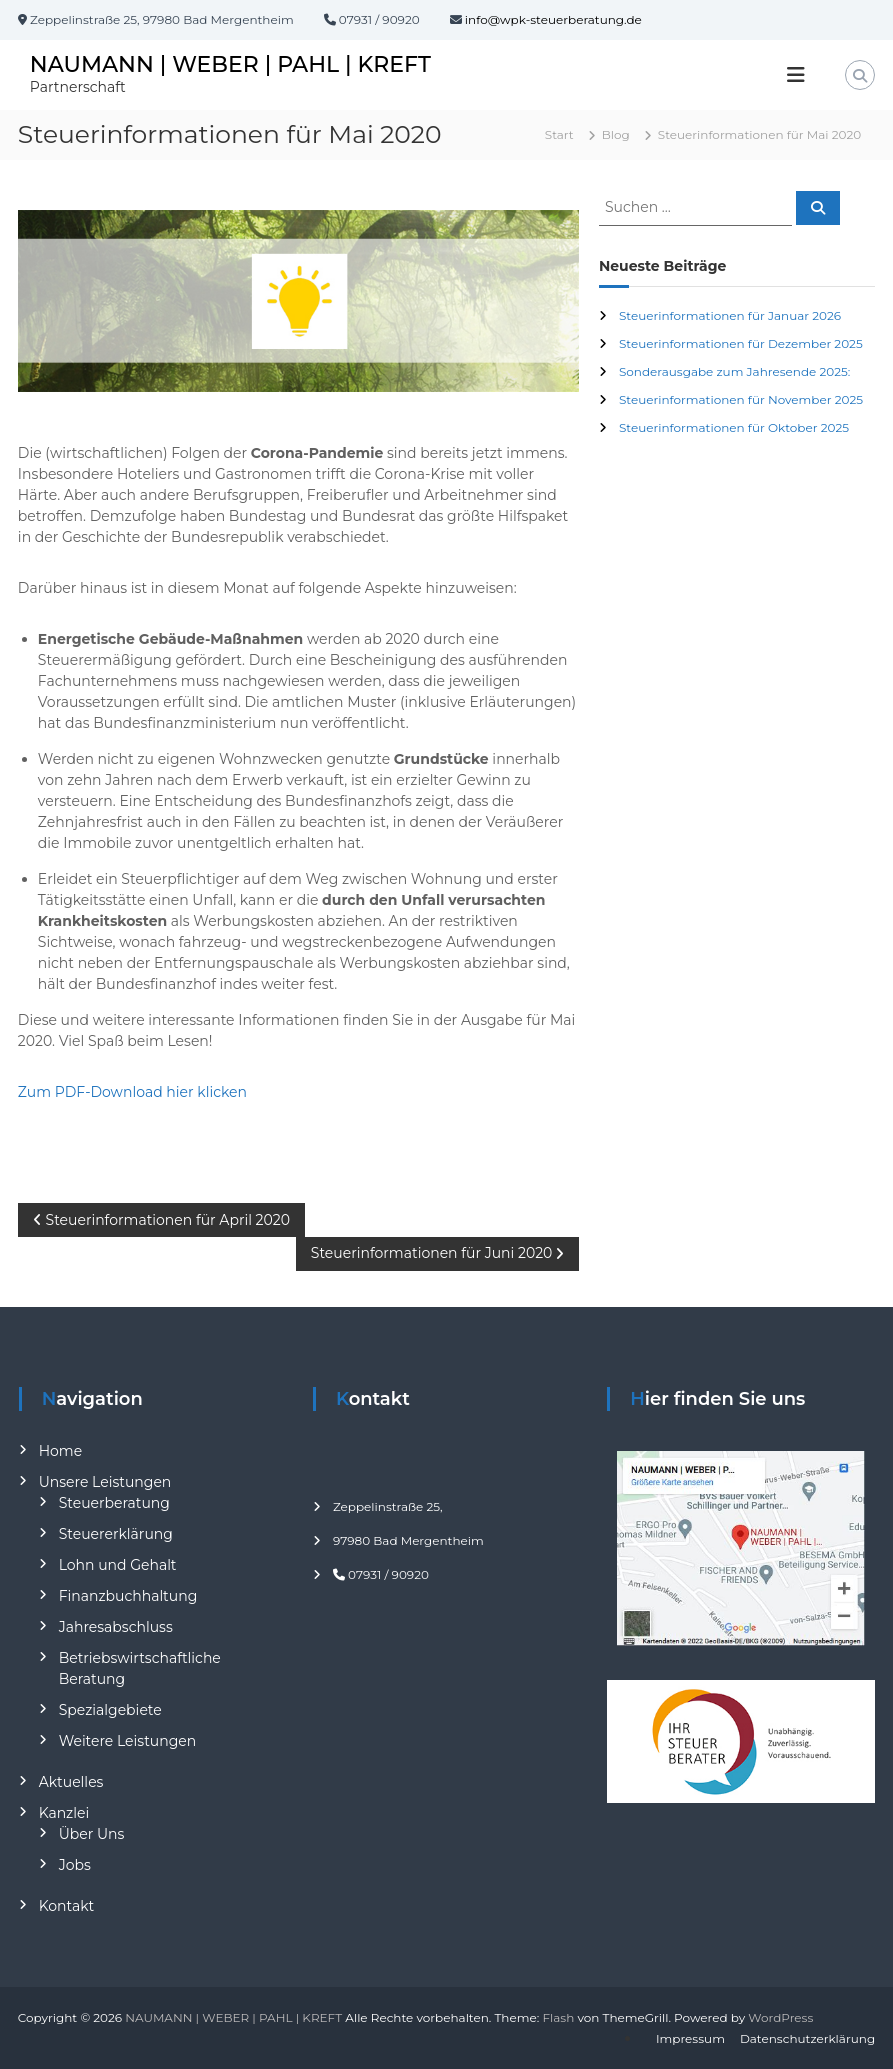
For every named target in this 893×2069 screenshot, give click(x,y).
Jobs (75, 1865)
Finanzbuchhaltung (128, 1596)
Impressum (690, 2038)
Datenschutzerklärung (807, 2038)
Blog (616, 134)
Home (60, 1451)
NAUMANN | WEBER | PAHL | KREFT (230, 64)
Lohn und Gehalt (118, 1565)
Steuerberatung (114, 1503)
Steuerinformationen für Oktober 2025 (734, 427)
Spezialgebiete (110, 1710)
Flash (558, 2017)
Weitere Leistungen (128, 1741)
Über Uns (92, 1834)
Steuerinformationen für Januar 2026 (730, 315)
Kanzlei (64, 1813)
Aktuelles (71, 1782)
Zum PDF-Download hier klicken (132, 1092)
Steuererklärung (116, 1534)
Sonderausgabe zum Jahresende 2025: (734, 371)
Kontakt (67, 1906)
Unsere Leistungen (105, 1482)
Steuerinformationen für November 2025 (741, 399)
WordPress (780, 2017)
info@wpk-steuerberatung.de (553, 19)
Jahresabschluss (116, 1627)
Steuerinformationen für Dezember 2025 (741, 343)
